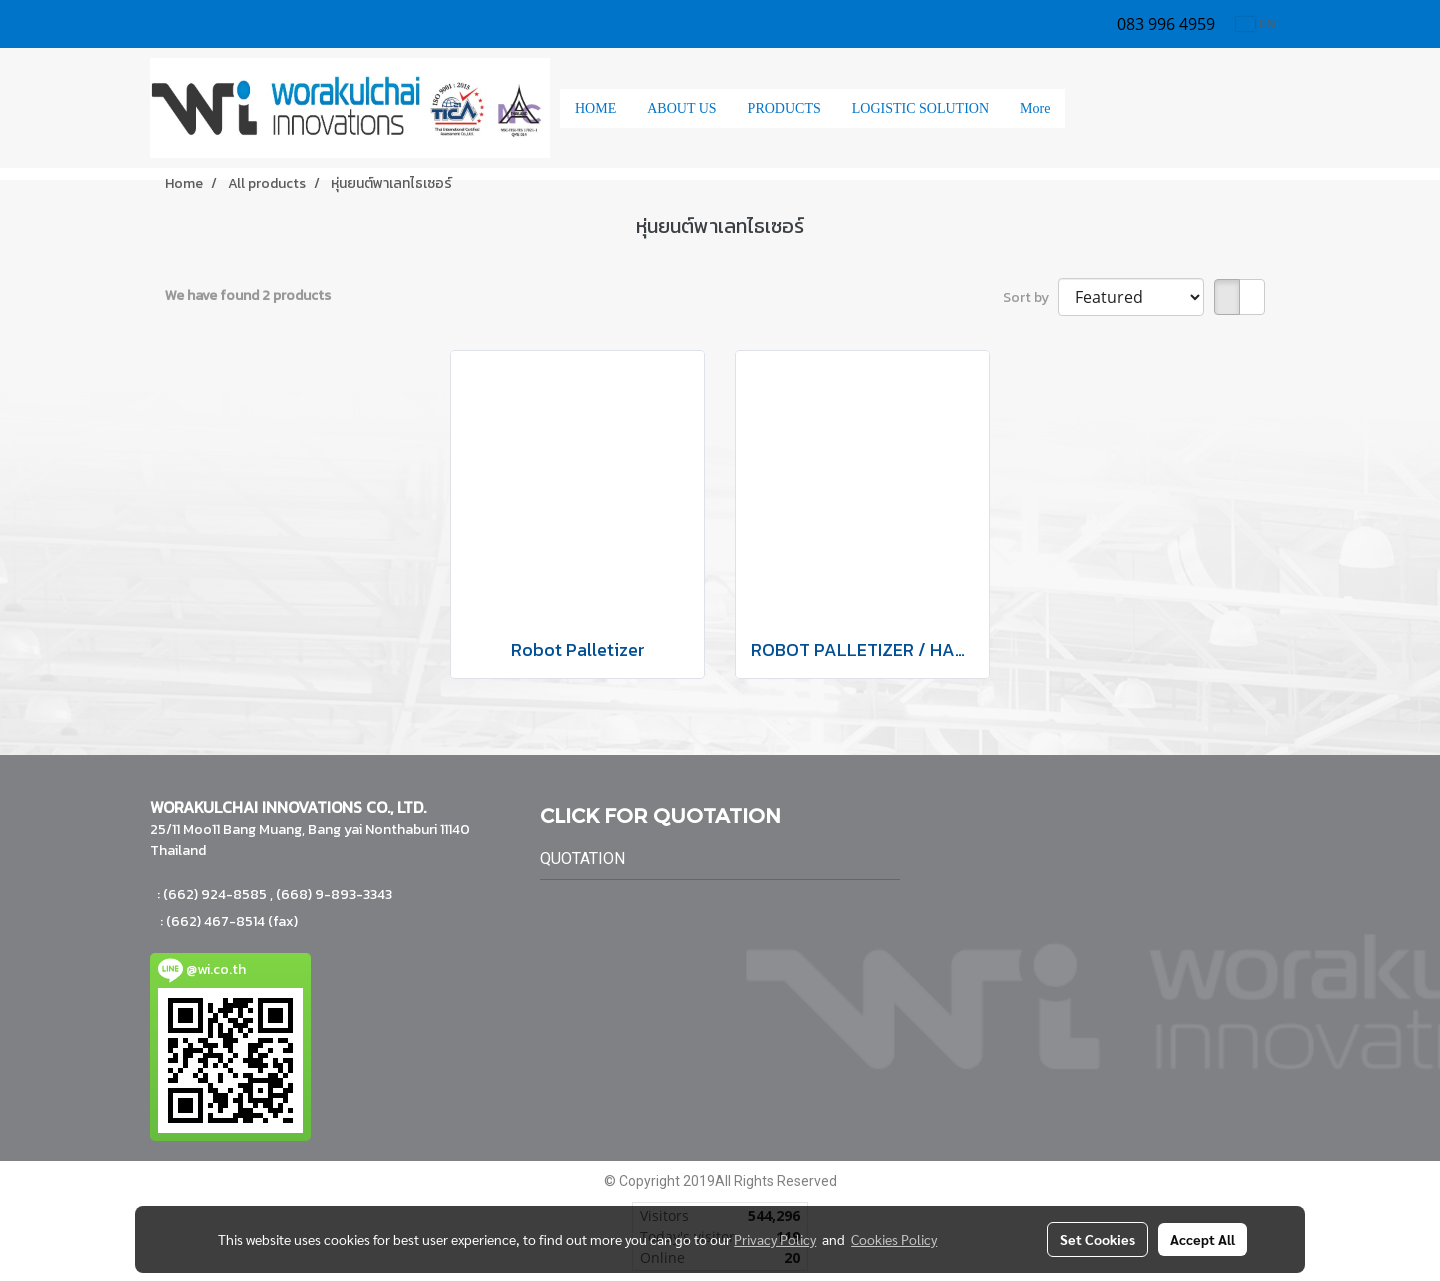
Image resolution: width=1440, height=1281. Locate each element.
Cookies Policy (894, 1239)
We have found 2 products (248, 295)
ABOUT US (681, 108)
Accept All (1202, 1239)
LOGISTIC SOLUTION (920, 108)
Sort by (1030, 297)
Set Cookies (1097, 1239)
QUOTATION (582, 858)
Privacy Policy (775, 1239)
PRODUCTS (784, 108)
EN (1255, 23)
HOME (595, 108)
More (1035, 108)
